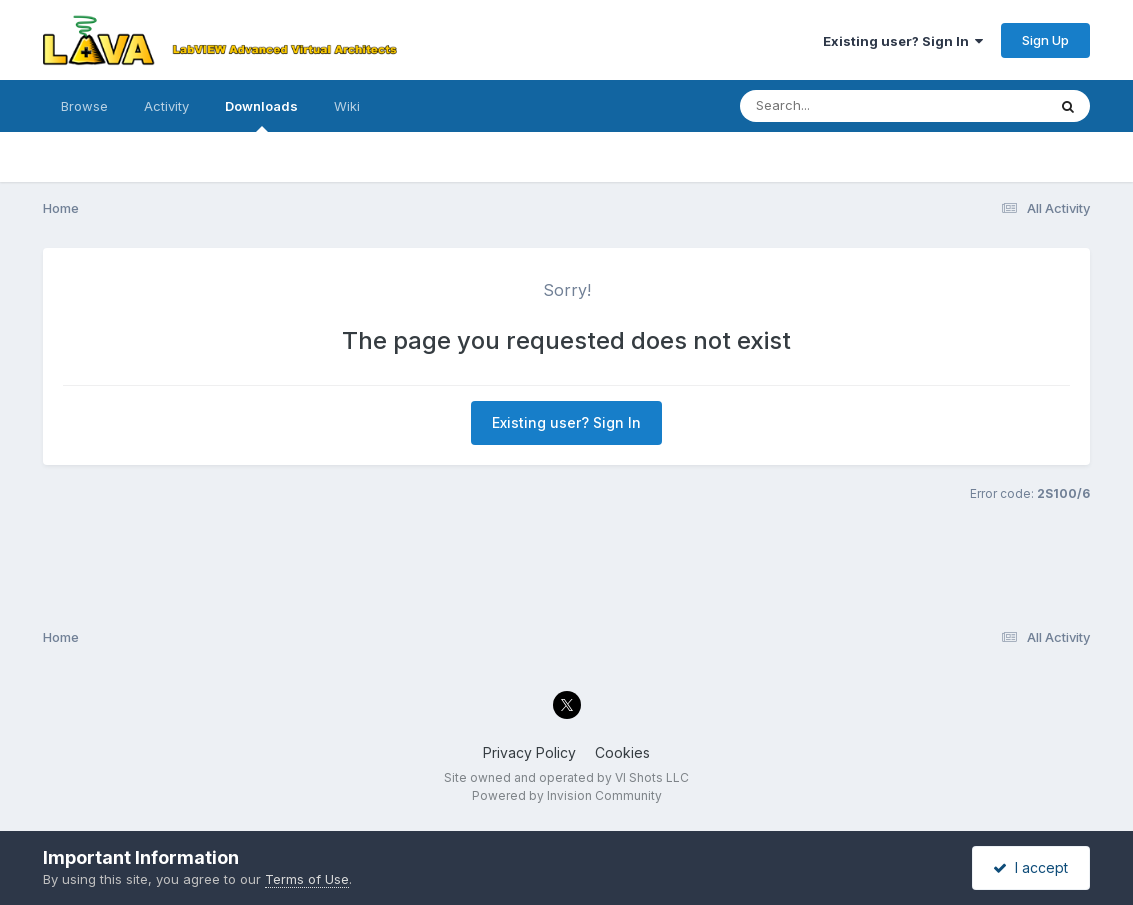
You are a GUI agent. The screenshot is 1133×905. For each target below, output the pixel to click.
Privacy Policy (529, 752)
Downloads (261, 115)
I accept (1030, 867)
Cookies (622, 752)
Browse (84, 106)
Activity (166, 106)
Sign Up (1045, 40)
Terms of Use (307, 879)
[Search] (838, 106)
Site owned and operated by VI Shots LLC (566, 777)
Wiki (347, 106)
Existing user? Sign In (903, 41)
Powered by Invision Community (567, 795)
